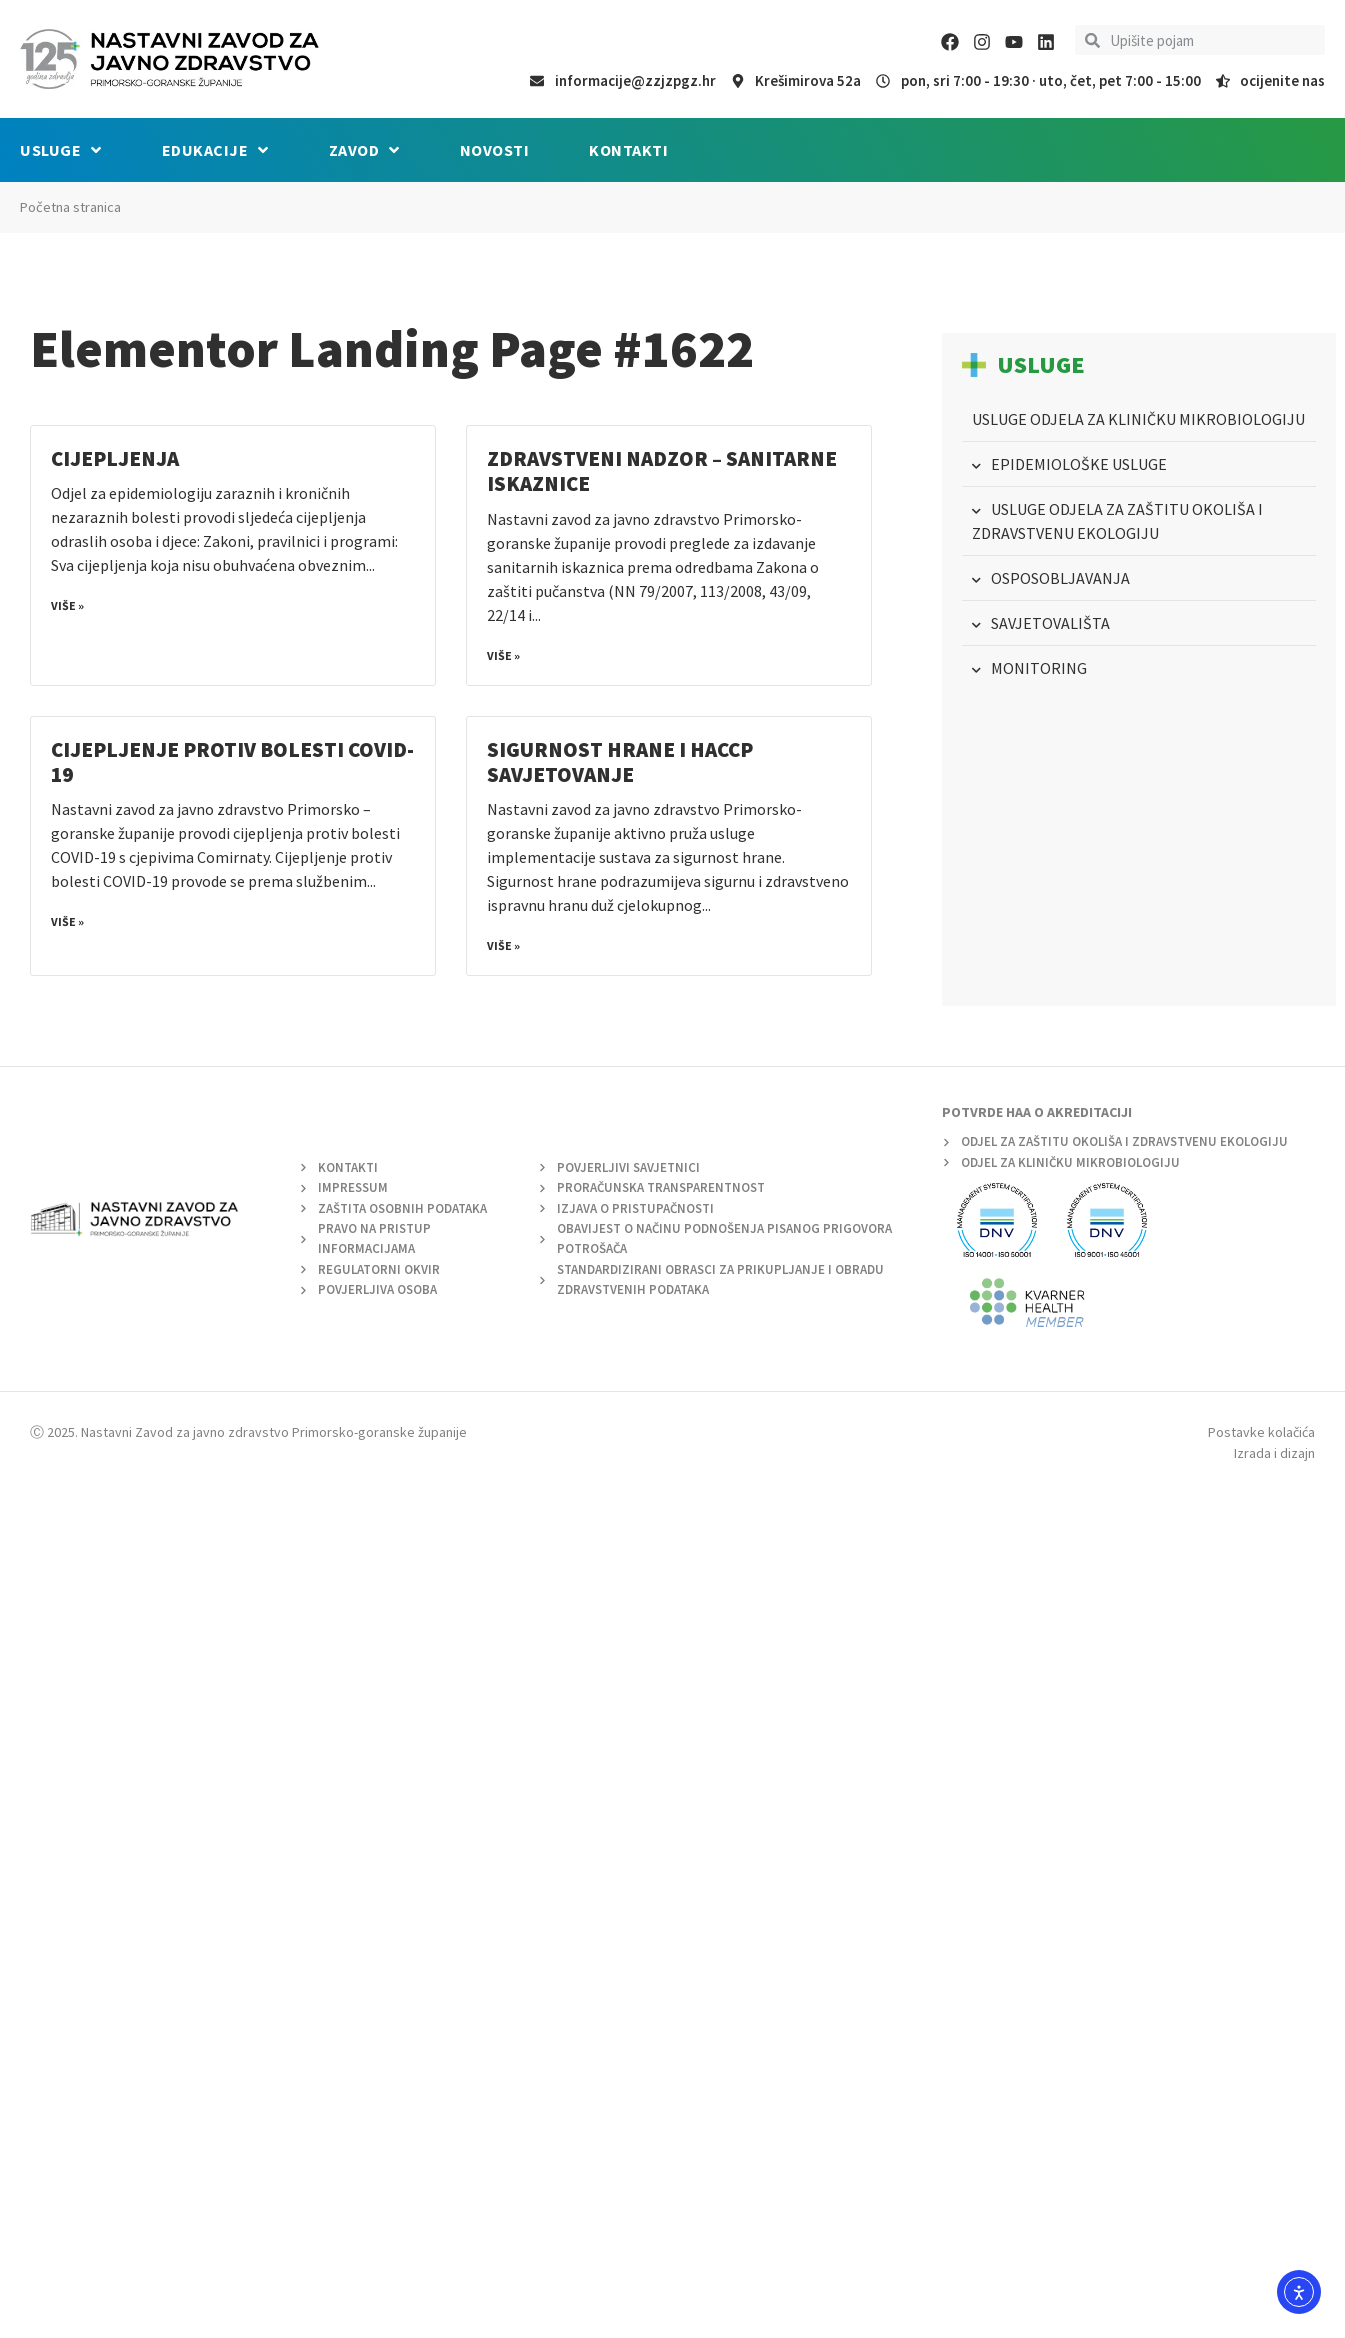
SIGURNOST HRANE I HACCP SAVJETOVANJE (620, 762)
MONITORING (1039, 668)
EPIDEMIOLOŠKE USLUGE (1079, 464)
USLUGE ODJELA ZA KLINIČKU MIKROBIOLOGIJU (1138, 419)
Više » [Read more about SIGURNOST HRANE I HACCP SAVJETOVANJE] (503, 945)
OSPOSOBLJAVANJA (1060, 578)
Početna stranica (70, 207)
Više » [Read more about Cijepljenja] (67, 605)
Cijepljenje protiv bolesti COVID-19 (232, 762)
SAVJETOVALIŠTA (1050, 623)
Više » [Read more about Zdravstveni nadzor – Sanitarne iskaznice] (503, 655)
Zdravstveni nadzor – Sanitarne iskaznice (662, 471)
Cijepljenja (115, 458)
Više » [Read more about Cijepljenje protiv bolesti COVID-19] (67, 921)
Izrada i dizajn (1274, 1453)
